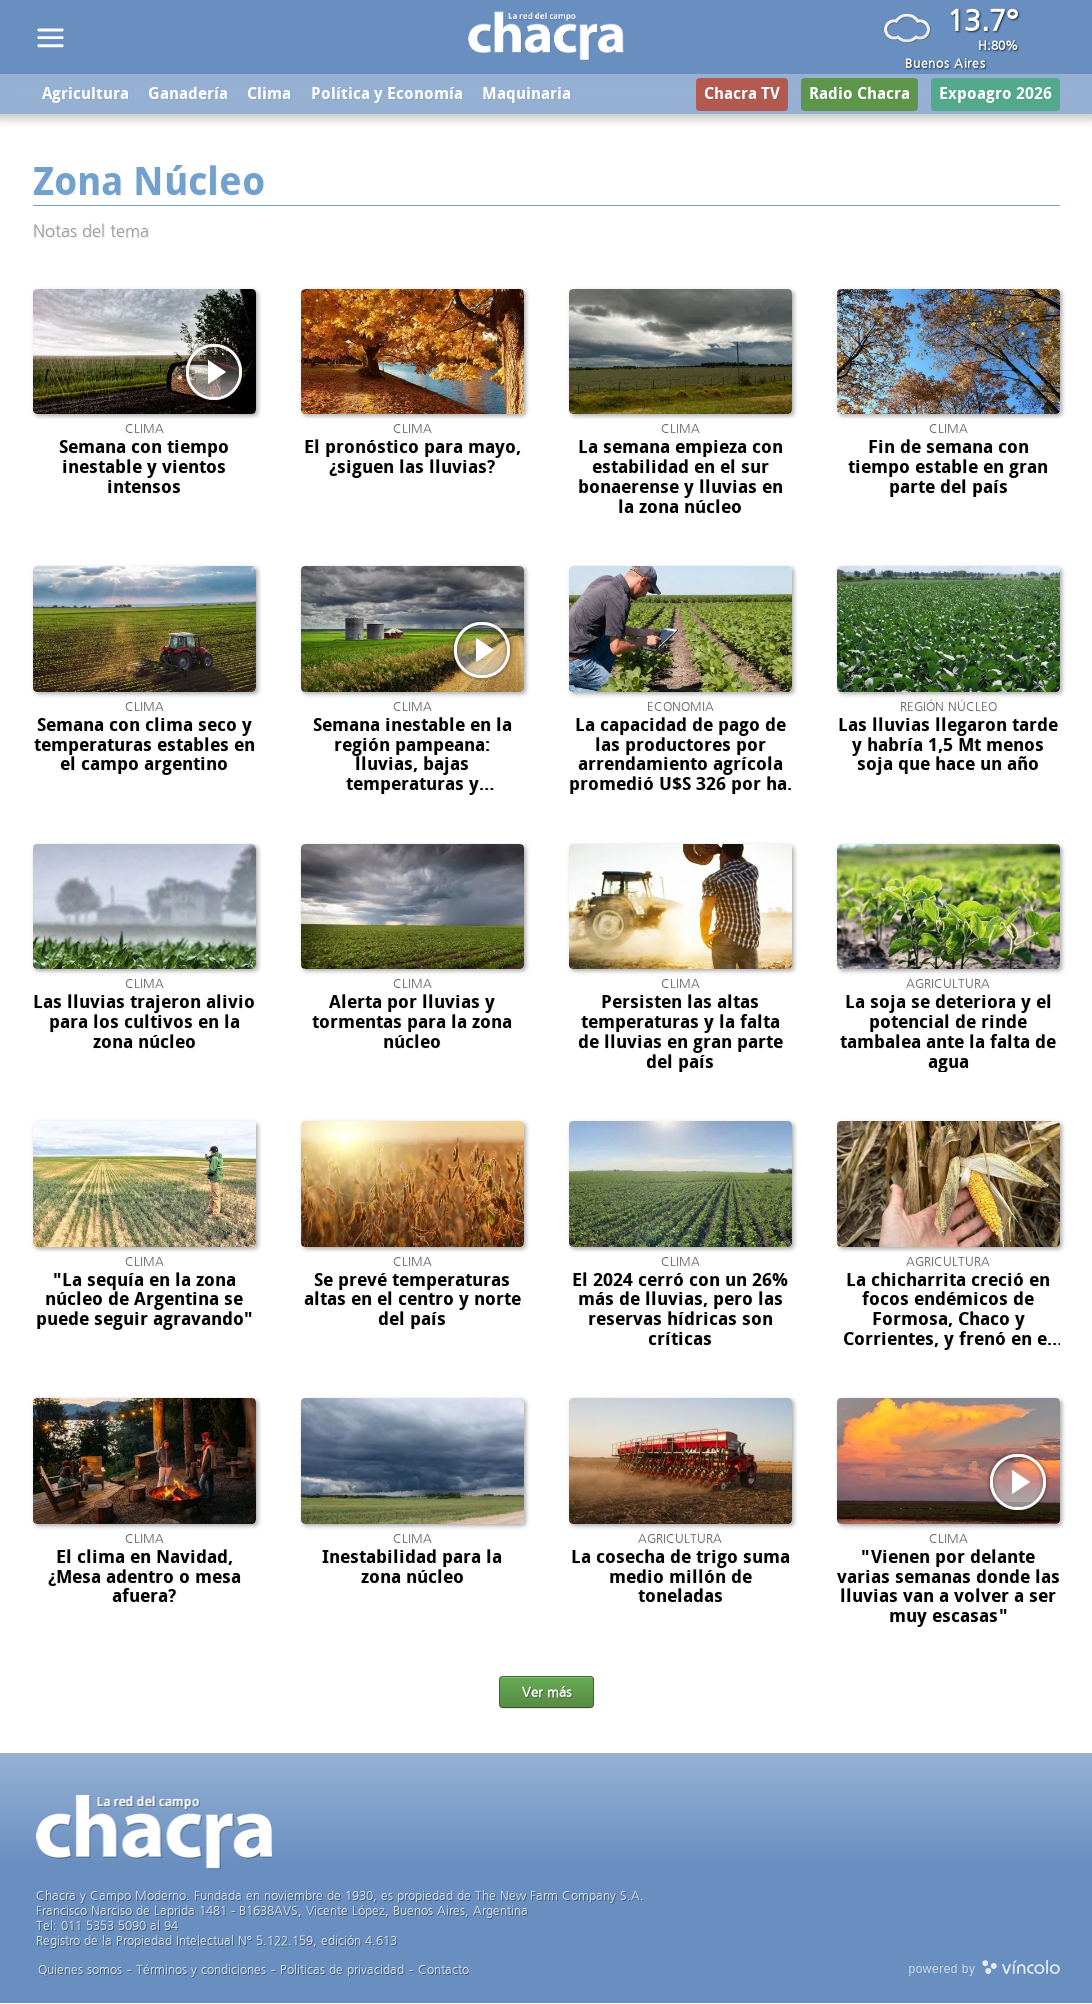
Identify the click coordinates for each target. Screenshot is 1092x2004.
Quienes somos (80, 1970)
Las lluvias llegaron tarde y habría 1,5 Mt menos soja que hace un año (948, 747)
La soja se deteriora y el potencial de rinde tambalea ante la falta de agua (948, 1033)
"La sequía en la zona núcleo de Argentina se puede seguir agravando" (144, 1301)
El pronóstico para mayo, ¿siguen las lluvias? (412, 459)
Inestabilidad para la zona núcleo (412, 1569)
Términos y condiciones (201, 1970)
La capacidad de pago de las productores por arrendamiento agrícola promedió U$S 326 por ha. (680, 756)
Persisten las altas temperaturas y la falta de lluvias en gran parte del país (680, 1033)
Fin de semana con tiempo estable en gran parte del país (948, 469)
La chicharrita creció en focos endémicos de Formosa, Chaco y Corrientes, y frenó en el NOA (948, 1320)
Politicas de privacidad (342, 1970)
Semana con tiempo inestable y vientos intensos (144, 469)
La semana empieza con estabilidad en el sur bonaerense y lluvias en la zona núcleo (680, 478)
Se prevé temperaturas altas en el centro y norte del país (412, 1301)
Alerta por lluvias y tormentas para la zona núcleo (412, 1024)
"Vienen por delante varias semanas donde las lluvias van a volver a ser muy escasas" (948, 1588)
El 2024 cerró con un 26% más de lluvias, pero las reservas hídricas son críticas (680, 1310)
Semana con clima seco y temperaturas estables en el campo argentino (144, 747)
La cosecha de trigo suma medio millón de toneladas (680, 1579)
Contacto (443, 1970)
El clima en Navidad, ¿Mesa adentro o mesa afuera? (144, 1579)
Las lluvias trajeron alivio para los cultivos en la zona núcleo (144, 1024)
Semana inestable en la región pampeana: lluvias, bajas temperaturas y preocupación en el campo (412, 776)
